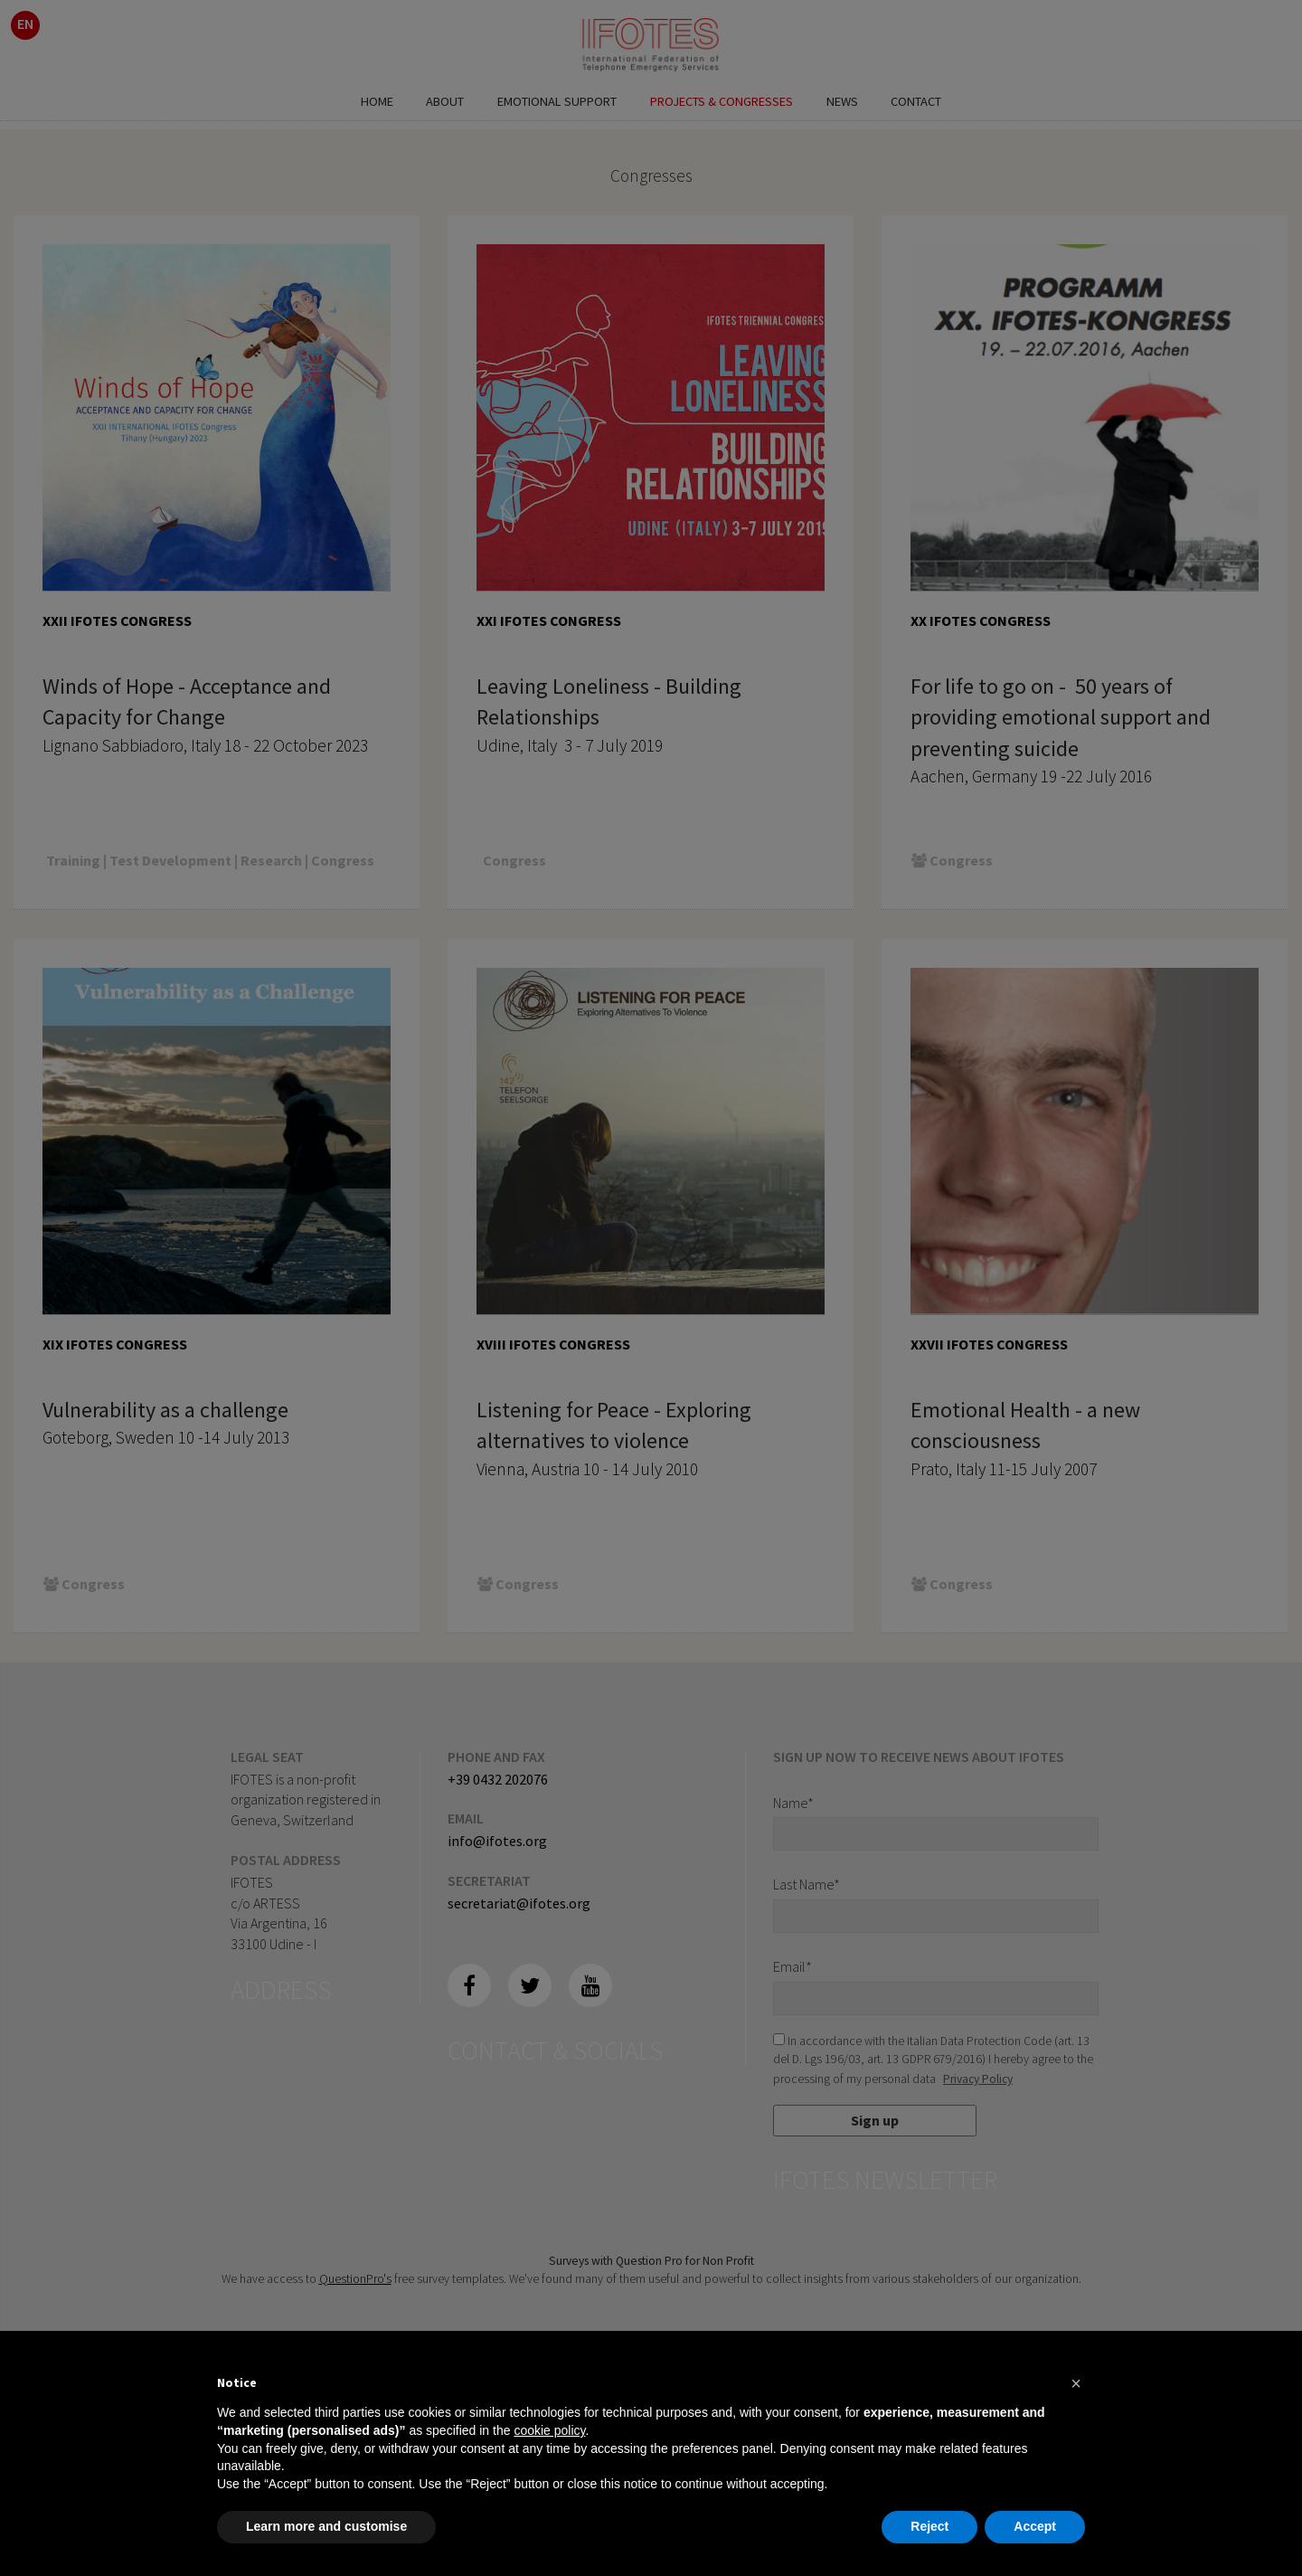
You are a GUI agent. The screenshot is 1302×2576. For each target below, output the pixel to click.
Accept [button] (1035, 2526)
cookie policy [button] (549, 2430)
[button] (1075, 2383)
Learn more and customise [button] (326, 2526)
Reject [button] (929, 2526)
